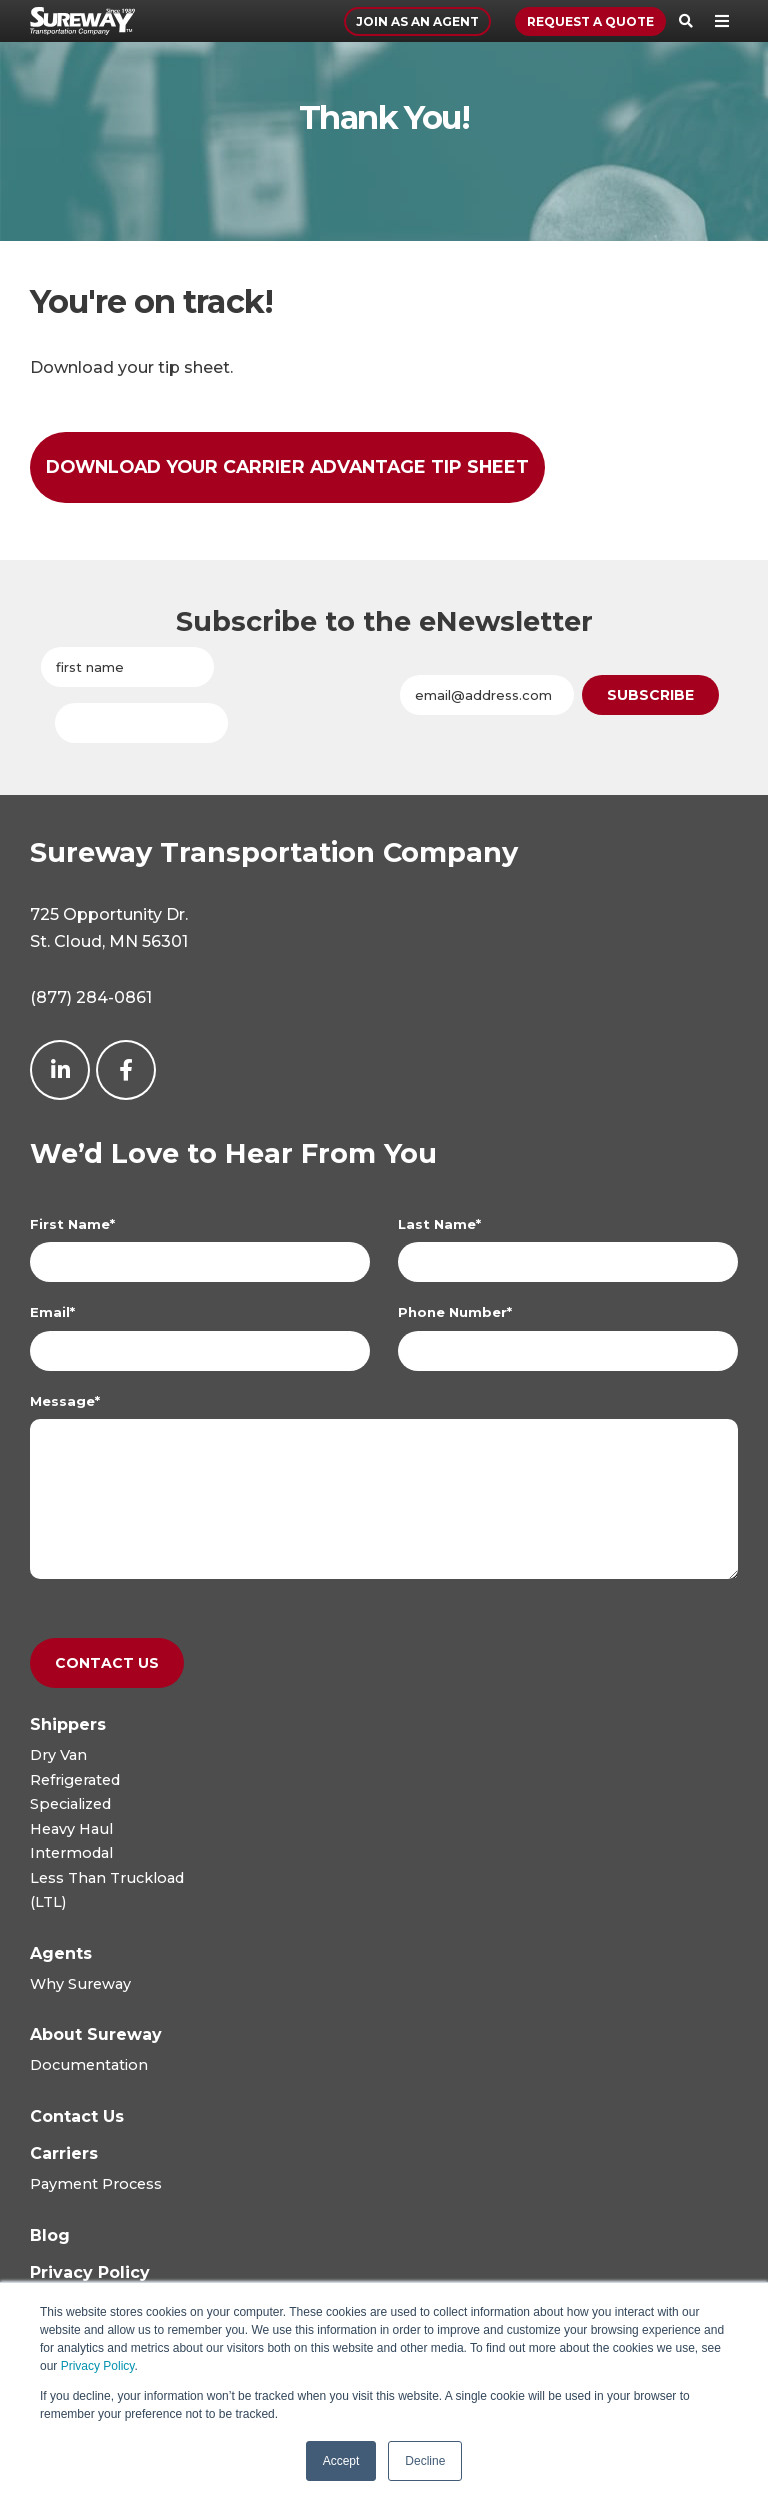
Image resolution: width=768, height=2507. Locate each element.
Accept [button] (341, 2461)
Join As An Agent (417, 21)
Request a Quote (590, 21)
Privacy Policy (98, 2366)
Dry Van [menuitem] (58, 1755)
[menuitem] (68, 1724)
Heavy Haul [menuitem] (71, 1829)
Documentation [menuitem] (89, 2065)
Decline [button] (425, 2461)
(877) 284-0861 (91, 997)
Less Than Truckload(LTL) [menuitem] (107, 1890)
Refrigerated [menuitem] (75, 1780)
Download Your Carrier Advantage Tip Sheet (287, 466)
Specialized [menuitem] (70, 1804)
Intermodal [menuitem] (71, 1853)
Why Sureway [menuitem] (80, 1984)
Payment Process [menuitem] (96, 2184)
